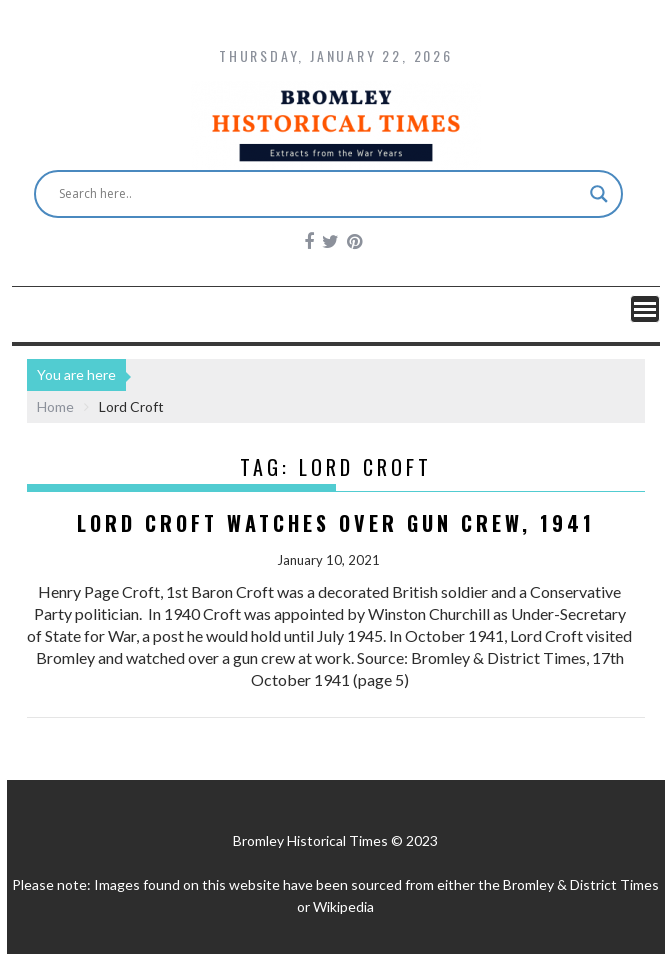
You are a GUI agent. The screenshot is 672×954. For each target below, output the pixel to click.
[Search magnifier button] (599, 194)
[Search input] (320, 194)
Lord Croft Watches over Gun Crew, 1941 (336, 523)
